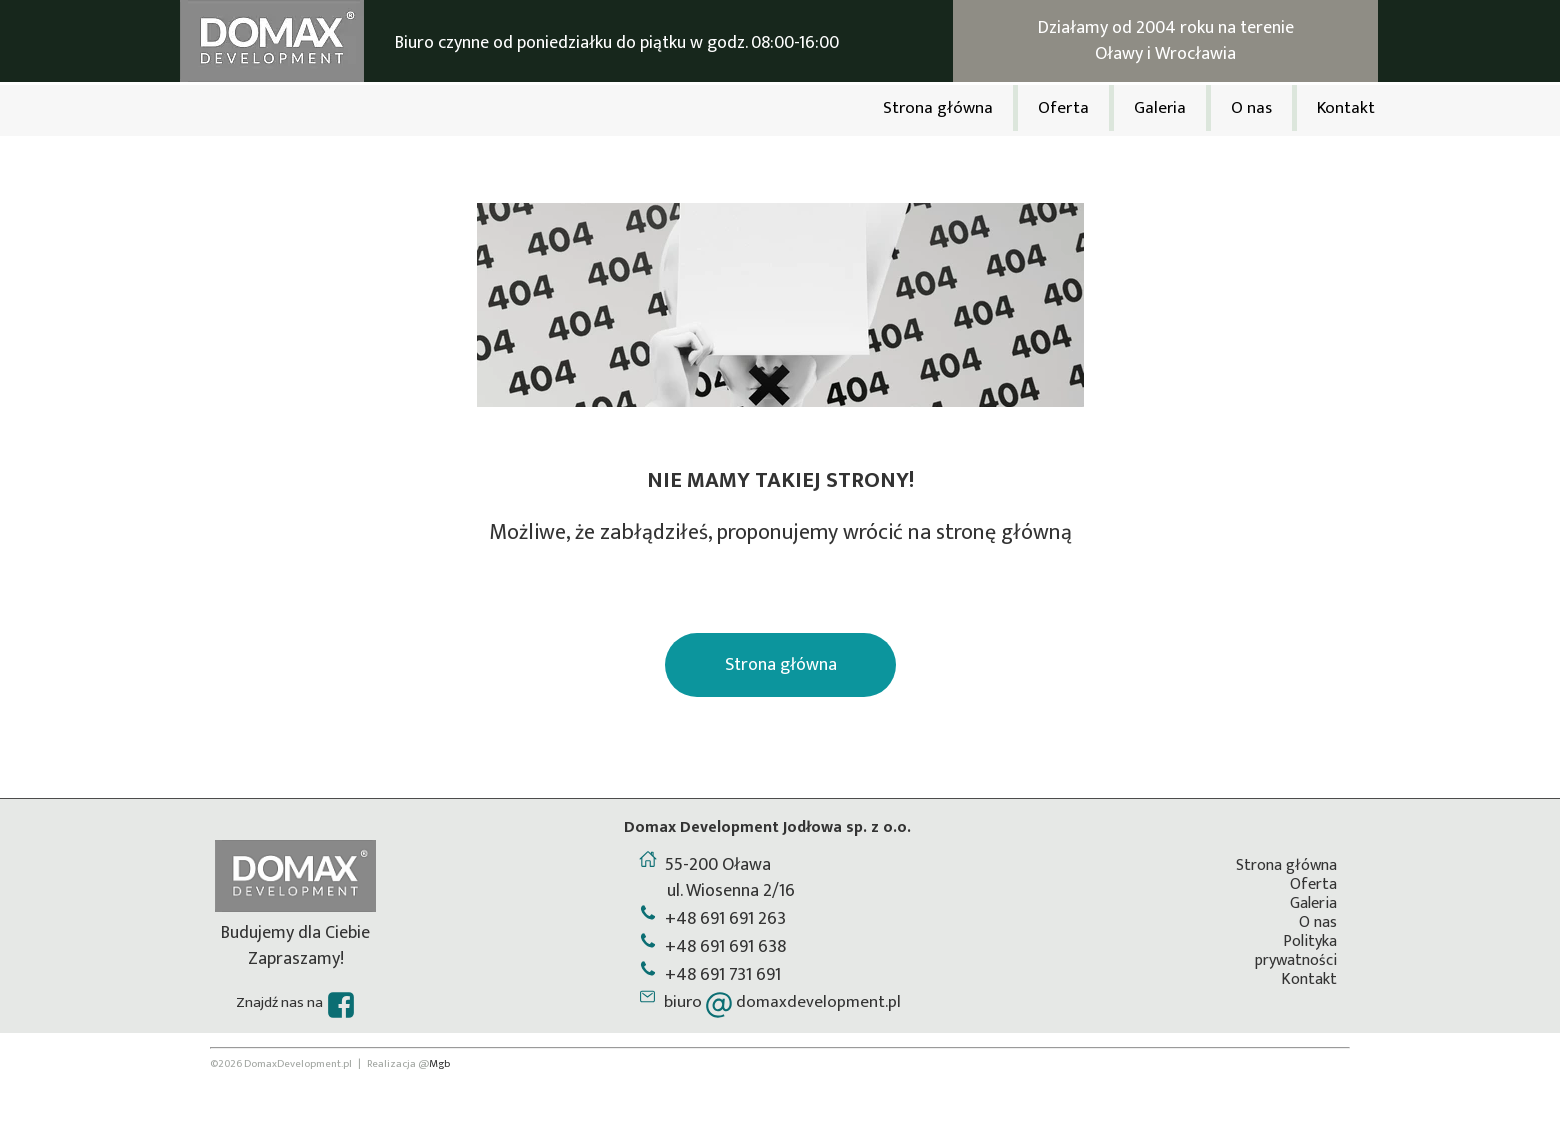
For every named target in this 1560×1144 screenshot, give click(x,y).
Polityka (1310, 941)
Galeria (1313, 903)
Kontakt (1309, 979)
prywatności (1296, 960)
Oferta (1313, 884)
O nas (1318, 922)
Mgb (439, 1064)
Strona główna (1286, 865)
